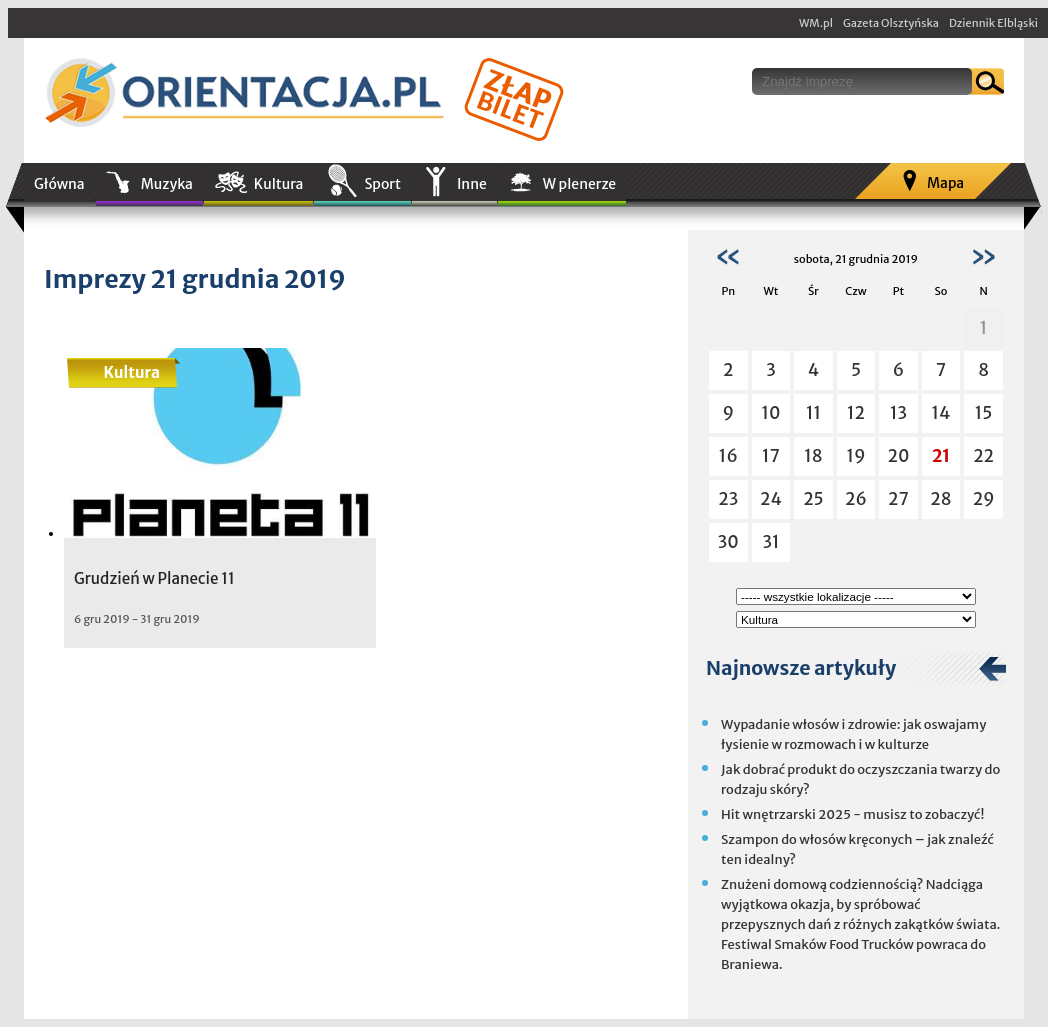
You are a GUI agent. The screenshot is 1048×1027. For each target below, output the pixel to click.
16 (728, 456)
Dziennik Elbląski (993, 23)
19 (855, 456)
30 (728, 542)
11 (813, 413)
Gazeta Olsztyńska (891, 23)
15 (984, 413)
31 (770, 542)
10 (770, 413)
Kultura (279, 184)
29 (984, 499)
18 (813, 456)
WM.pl (816, 23)
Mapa (945, 183)
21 (941, 456)
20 (899, 456)
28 (940, 499)
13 (898, 413)
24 (771, 499)
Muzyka (167, 184)
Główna (59, 184)
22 (983, 456)
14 (941, 413)
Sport (382, 184)
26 (856, 499)
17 (771, 456)
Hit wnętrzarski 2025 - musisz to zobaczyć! (852, 814)
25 (813, 499)
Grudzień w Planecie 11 (154, 578)
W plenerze (579, 184)
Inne (472, 184)
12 (856, 413)
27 (898, 499)
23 (728, 499)
